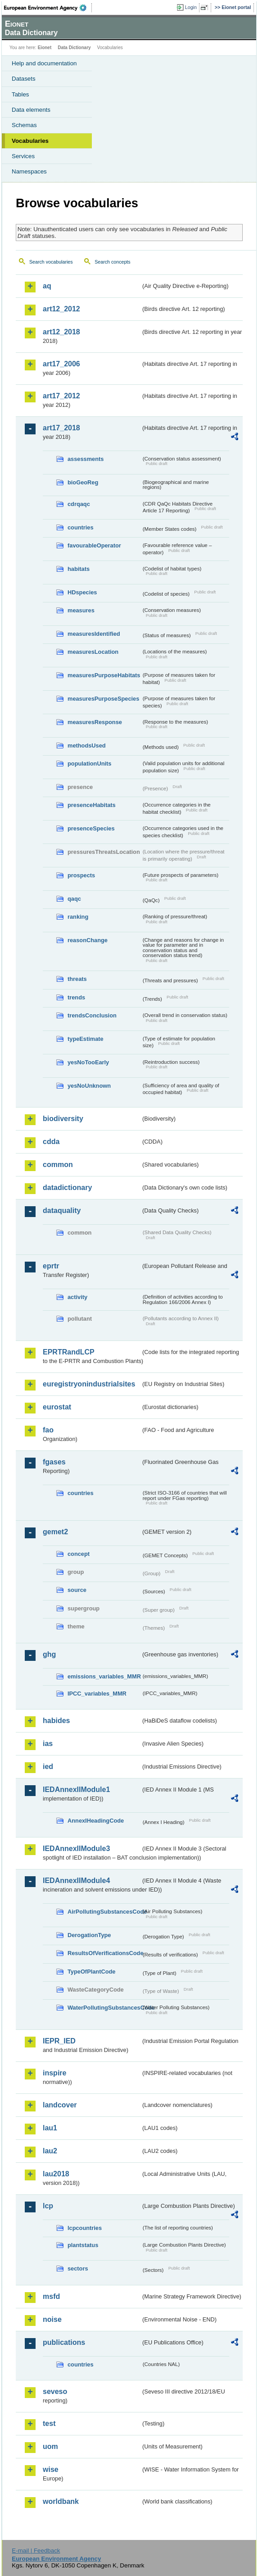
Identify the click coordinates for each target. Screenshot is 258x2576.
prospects (81, 875)
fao (48, 1430)
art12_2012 (61, 309)
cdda (51, 1141)
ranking (78, 916)
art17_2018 (61, 428)
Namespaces (29, 171)
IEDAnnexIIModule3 (76, 1848)
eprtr (51, 1266)
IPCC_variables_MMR (97, 1693)
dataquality (62, 1210)
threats (77, 979)
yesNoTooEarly (88, 1062)
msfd (51, 2296)
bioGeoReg (83, 482)
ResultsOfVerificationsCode (104, 1953)
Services (23, 156)
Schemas (24, 125)
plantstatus (83, 2245)
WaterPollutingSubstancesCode (104, 2007)
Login (191, 7)
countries (81, 527)
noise (52, 2319)
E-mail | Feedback (36, 2550)
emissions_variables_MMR (104, 1676)
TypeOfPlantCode (91, 1971)
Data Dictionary (74, 47)
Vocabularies (30, 140)
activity (77, 1297)
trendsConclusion (92, 1015)
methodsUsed (87, 745)
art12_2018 (61, 332)
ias (48, 1743)
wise (51, 2469)
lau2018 (56, 2174)
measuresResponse (95, 722)
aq (47, 286)
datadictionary (67, 1187)
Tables (20, 94)
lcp (48, 2206)
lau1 (50, 2128)
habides (56, 1720)
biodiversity (63, 1118)
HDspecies (82, 592)
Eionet (45, 47)
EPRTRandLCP (69, 1352)
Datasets (24, 78)
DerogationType (89, 1935)
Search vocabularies (51, 261)
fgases (54, 1462)
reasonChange (88, 940)
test (49, 2423)
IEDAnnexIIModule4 (76, 1880)
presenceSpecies (91, 828)
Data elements (31, 109)
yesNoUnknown (89, 1085)
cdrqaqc (79, 504)
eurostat (57, 1407)
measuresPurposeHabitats (104, 675)
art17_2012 (61, 396)
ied (48, 1766)
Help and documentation (44, 63)
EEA (48, 7)
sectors (78, 2268)
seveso (55, 2391)
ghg (49, 1654)
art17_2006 (61, 364)
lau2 (50, 2151)
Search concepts (112, 261)
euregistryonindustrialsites (89, 1384)
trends (76, 997)
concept (79, 1553)
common (58, 1164)
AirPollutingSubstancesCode (104, 1911)
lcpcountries (85, 2228)
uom (50, 2446)
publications (64, 2342)
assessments (86, 459)
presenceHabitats (92, 805)
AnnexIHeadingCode (96, 1820)
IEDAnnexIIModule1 (76, 1789)
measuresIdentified (94, 633)
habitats (79, 568)
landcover (60, 2105)
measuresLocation (93, 651)
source (77, 1590)
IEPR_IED (59, 2041)
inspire (54, 2073)
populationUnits (89, 763)
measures (81, 610)
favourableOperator (94, 545)
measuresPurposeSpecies (103, 698)
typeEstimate (86, 1038)
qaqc (74, 898)
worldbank (61, 2501)
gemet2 (55, 1532)
